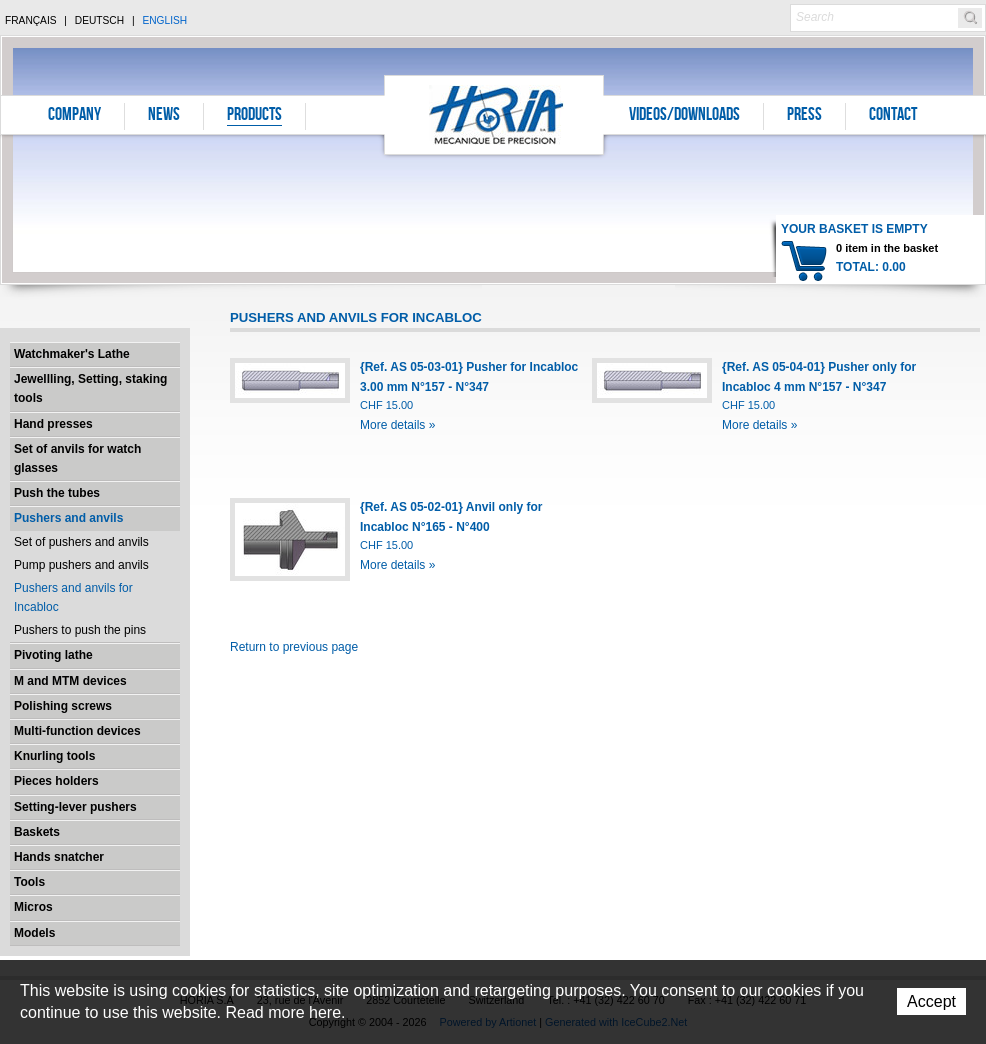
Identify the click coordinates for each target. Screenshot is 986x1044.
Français (31, 20)
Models (34, 933)
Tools (29, 882)
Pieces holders (56, 781)
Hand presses (53, 424)
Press (804, 116)
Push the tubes (57, 493)
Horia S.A (494, 114)
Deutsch (99, 20)
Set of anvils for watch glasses (77, 458)
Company (74, 116)
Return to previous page (294, 647)
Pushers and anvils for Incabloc (73, 597)
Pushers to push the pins (80, 630)
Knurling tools (54, 756)
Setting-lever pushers (75, 807)
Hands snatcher (59, 857)
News (164, 116)
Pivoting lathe (53, 655)
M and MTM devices (70, 681)
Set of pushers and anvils (81, 542)
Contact (893, 116)
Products (254, 116)
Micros (33, 907)
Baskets (37, 832)
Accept (931, 1001)
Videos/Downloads (684, 116)
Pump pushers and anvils (81, 565)
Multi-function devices (77, 731)
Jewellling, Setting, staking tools (90, 388)
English (164, 20)
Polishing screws (63, 706)
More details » (397, 425)
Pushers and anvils (68, 518)
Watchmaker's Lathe (72, 354)
